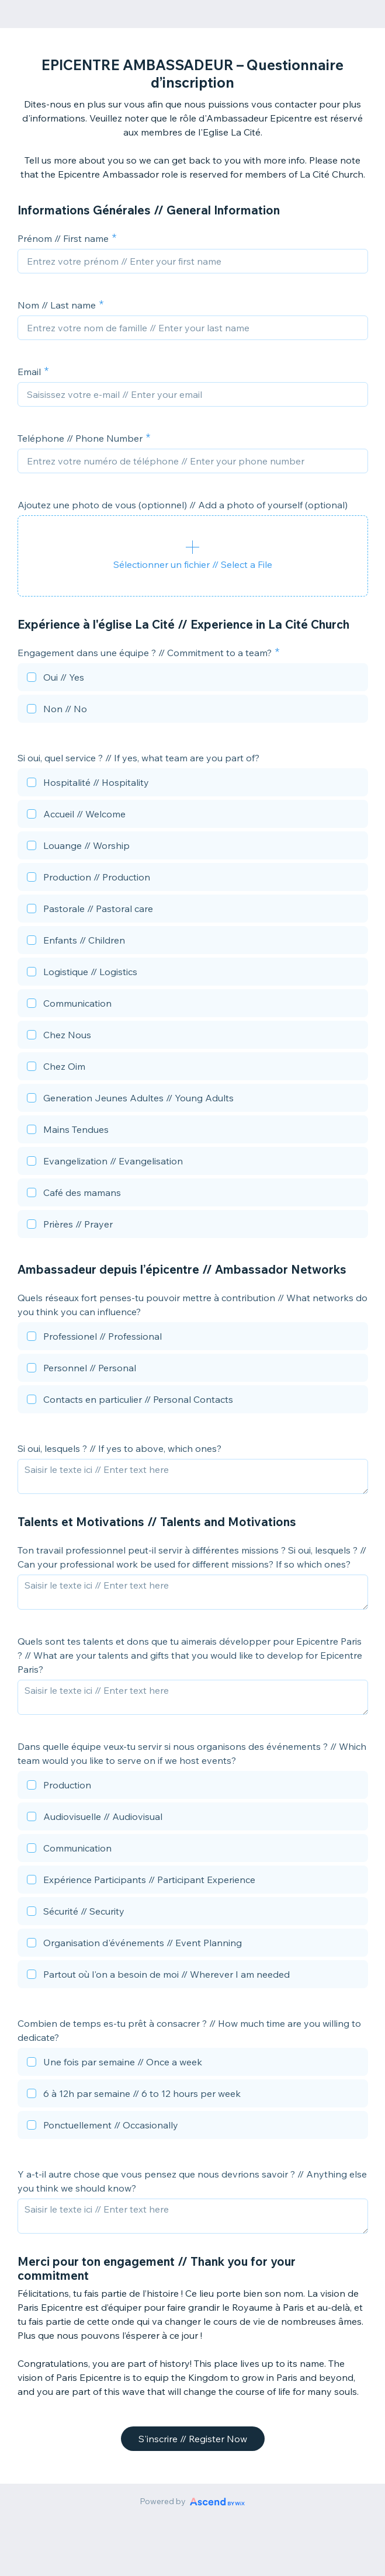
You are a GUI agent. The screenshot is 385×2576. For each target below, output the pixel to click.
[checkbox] (193, 679)
